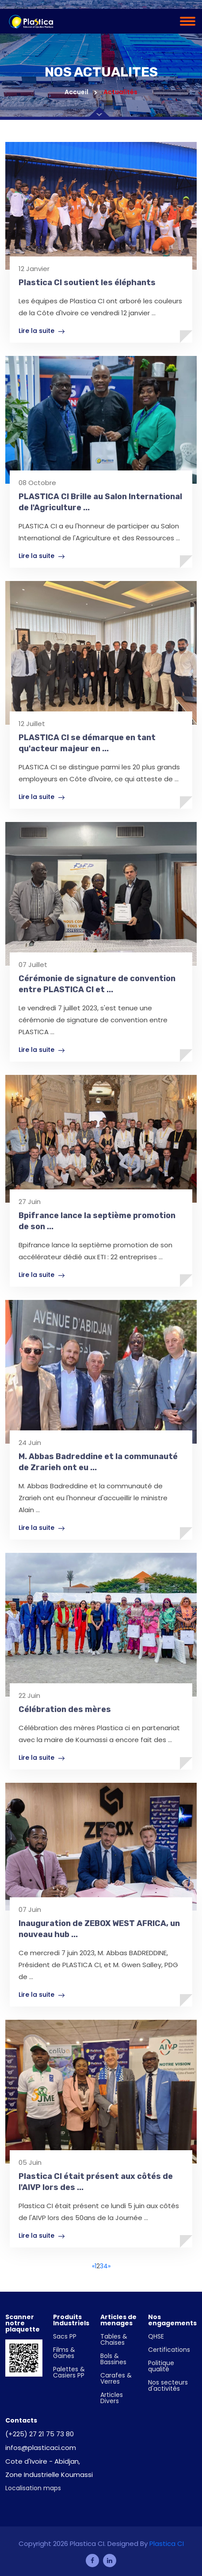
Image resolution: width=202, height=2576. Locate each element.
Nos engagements (172, 2320)
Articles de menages (118, 2320)
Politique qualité (161, 2366)
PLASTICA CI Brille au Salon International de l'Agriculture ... (100, 502)
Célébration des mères (65, 1709)
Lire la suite (42, 331)
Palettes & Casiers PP (69, 2372)
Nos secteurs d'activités (168, 2385)
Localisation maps (33, 2488)
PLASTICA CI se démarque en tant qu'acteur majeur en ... (87, 743)
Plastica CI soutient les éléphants (87, 282)
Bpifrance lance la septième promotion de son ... (97, 1221)
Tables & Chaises (113, 2339)
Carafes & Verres (116, 2378)
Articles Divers (111, 2398)
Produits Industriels (71, 2320)
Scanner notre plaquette (22, 2323)
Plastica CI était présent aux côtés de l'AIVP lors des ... (96, 2181)
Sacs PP (64, 2336)
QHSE (156, 2336)
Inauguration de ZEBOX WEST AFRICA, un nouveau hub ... (99, 1929)
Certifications (169, 2350)
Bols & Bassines (113, 2359)
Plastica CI (166, 2543)
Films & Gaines (64, 2353)
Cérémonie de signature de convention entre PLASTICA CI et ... (97, 984)
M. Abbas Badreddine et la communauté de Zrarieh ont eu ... (98, 1462)
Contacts (21, 2420)
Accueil (81, 92)
